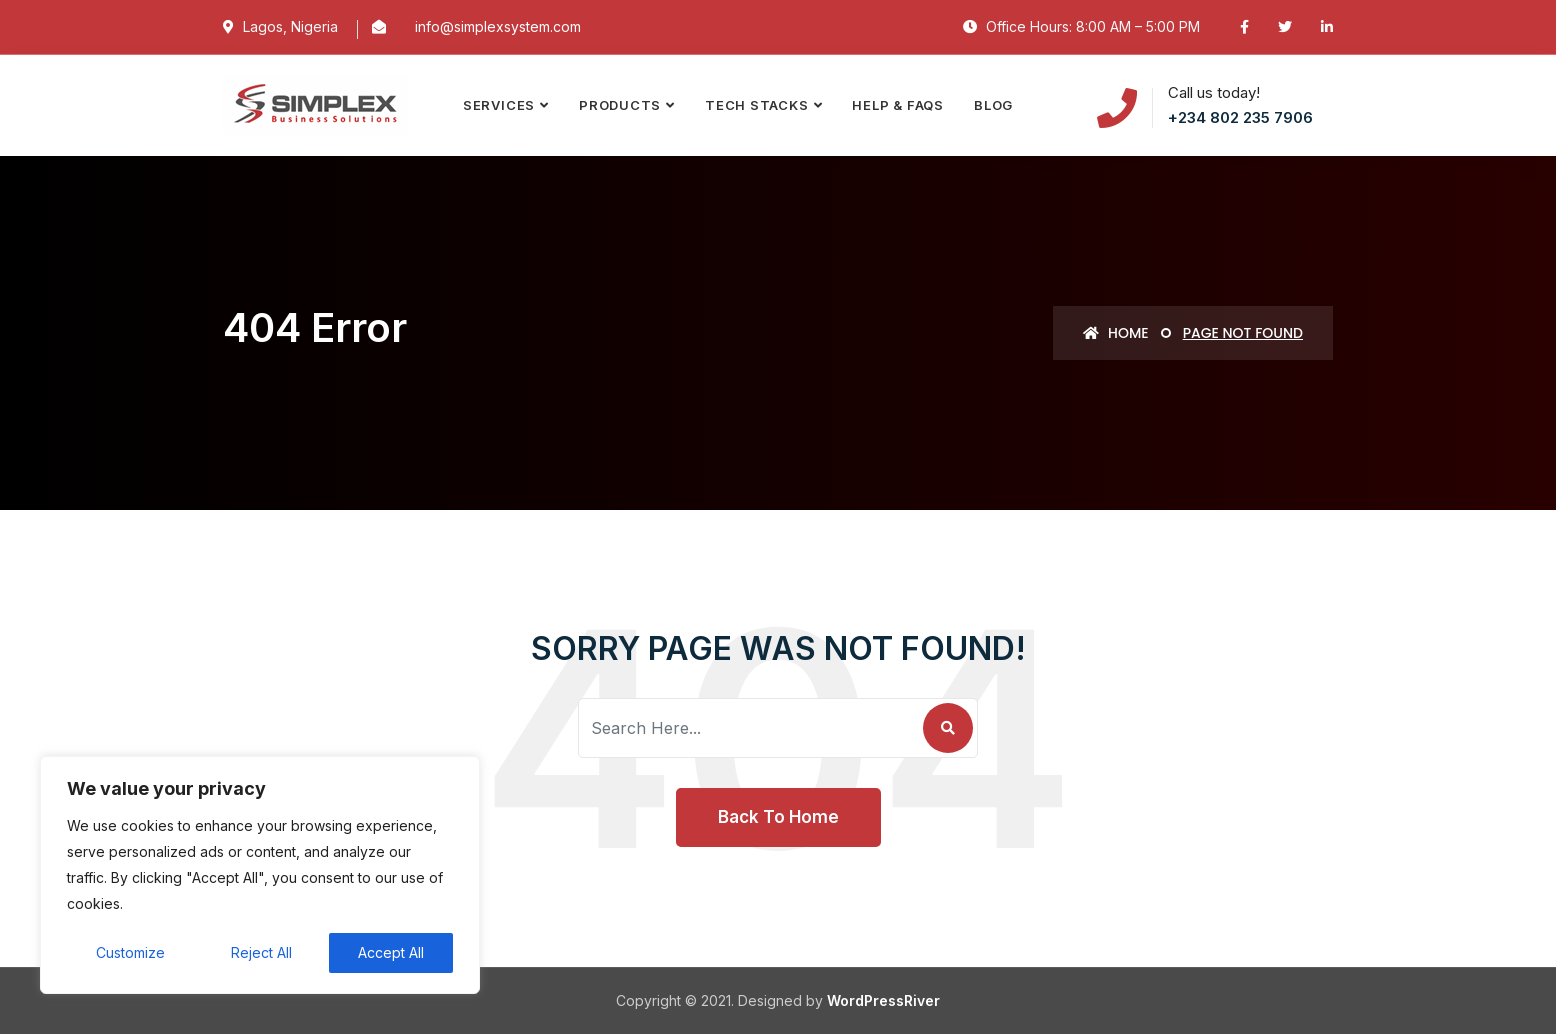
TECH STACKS (757, 105)
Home (1115, 333)
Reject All (261, 952)
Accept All (391, 952)
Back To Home (778, 817)
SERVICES (499, 105)
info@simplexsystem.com (498, 26)
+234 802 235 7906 (1240, 117)
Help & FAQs (898, 105)
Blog (993, 105)
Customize (130, 952)
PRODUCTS (620, 105)
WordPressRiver (883, 1000)
